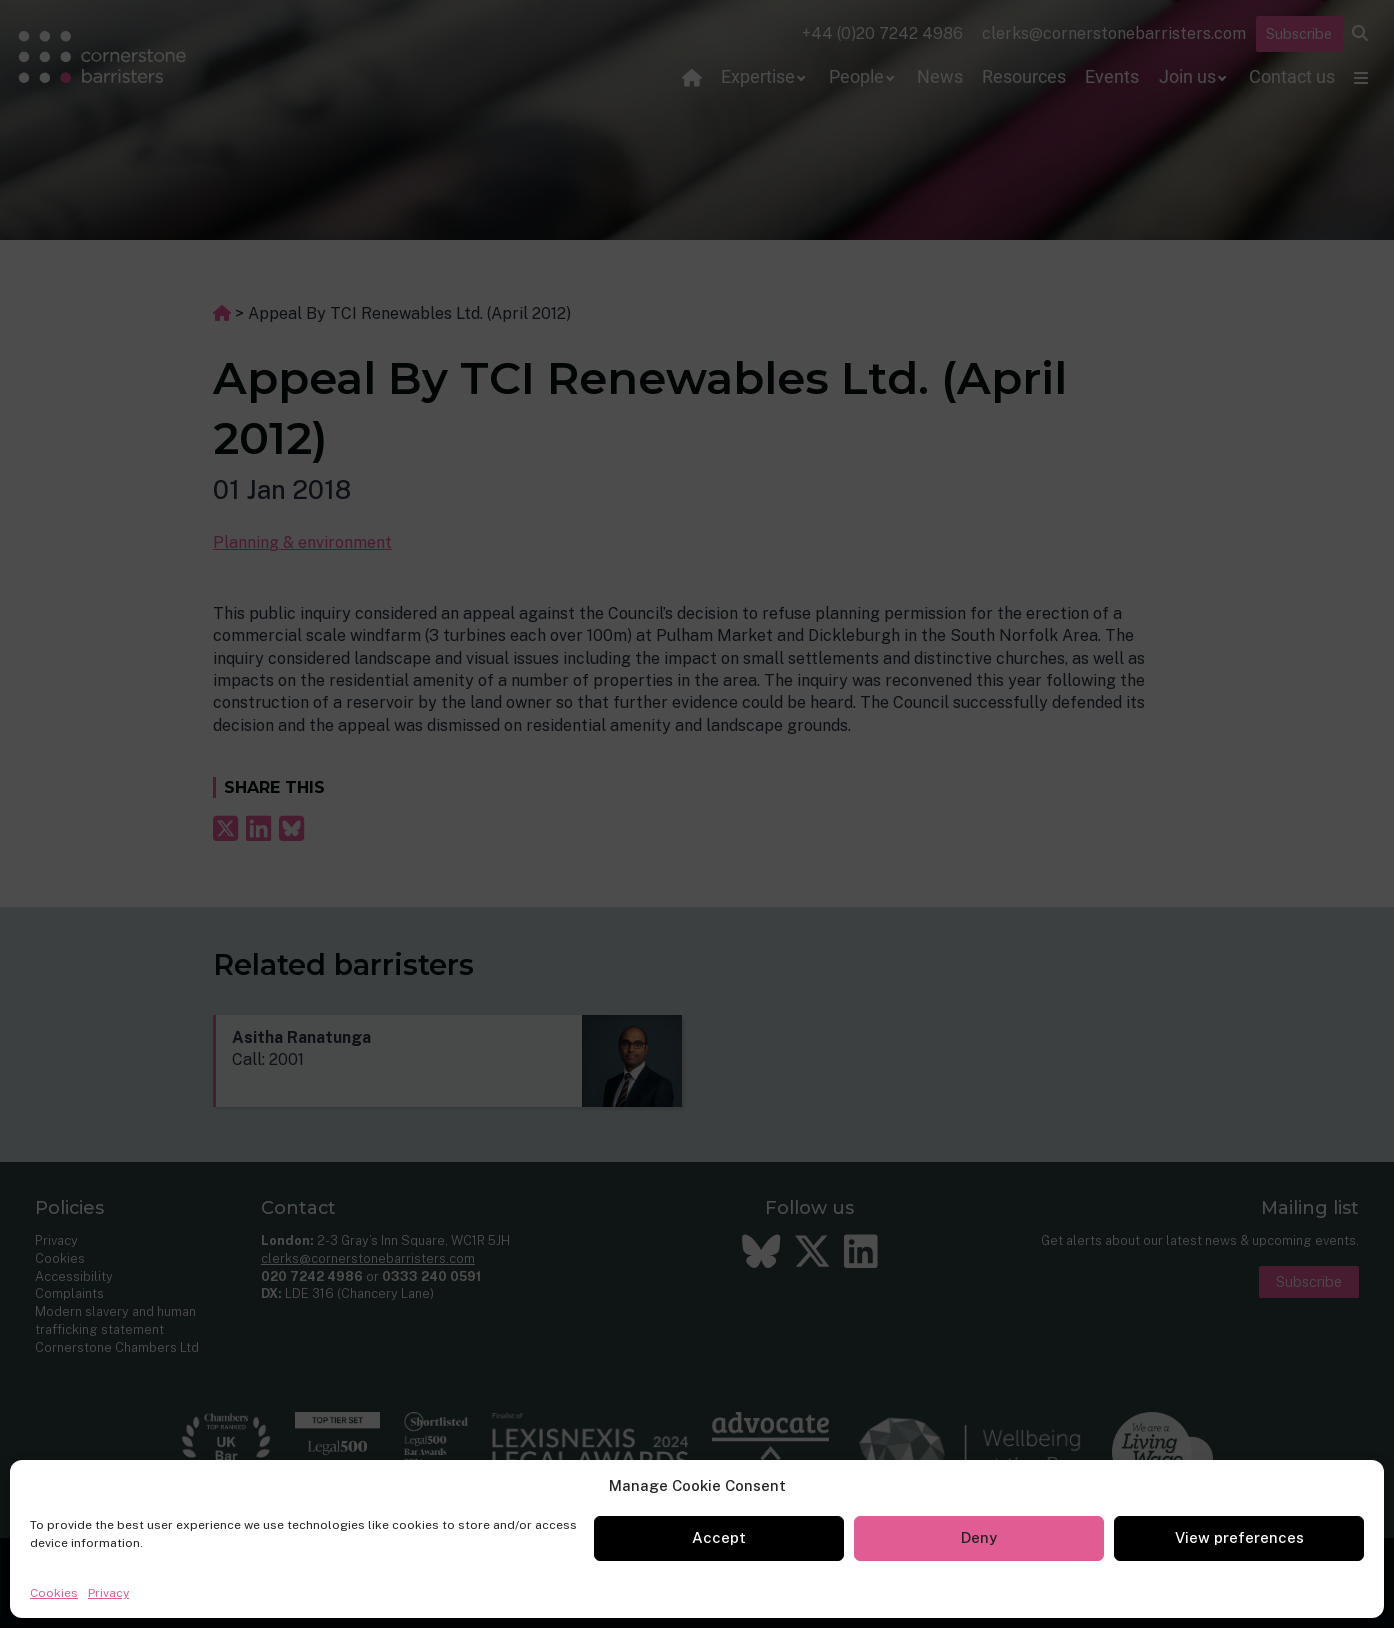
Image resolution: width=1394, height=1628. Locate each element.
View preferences (1239, 1537)
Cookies (54, 1593)
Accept (719, 1537)
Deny (979, 1537)
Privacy (108, 1593)
